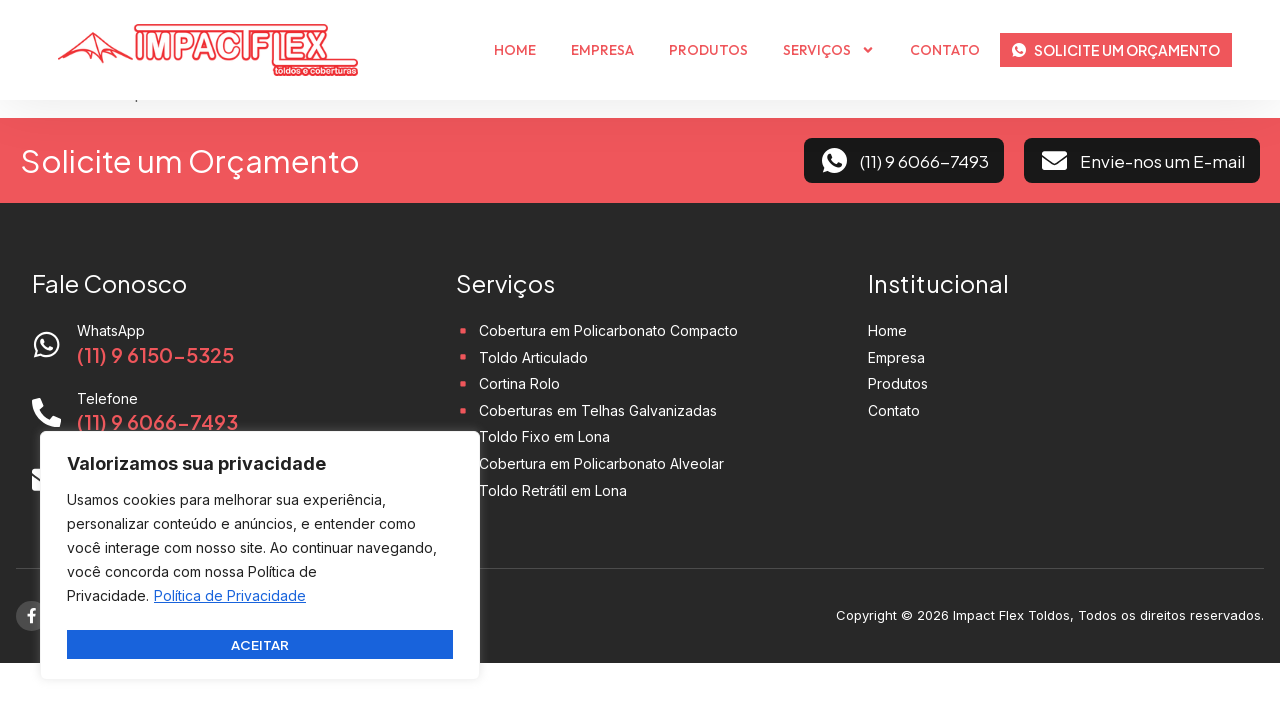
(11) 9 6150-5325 (156, 354)
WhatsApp (112, 330)
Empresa (602, 50)
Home (515, 50)
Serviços (829, 50)
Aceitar (260, 644)
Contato (945, 50)
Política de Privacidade (230, 600)
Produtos (708, 50)
